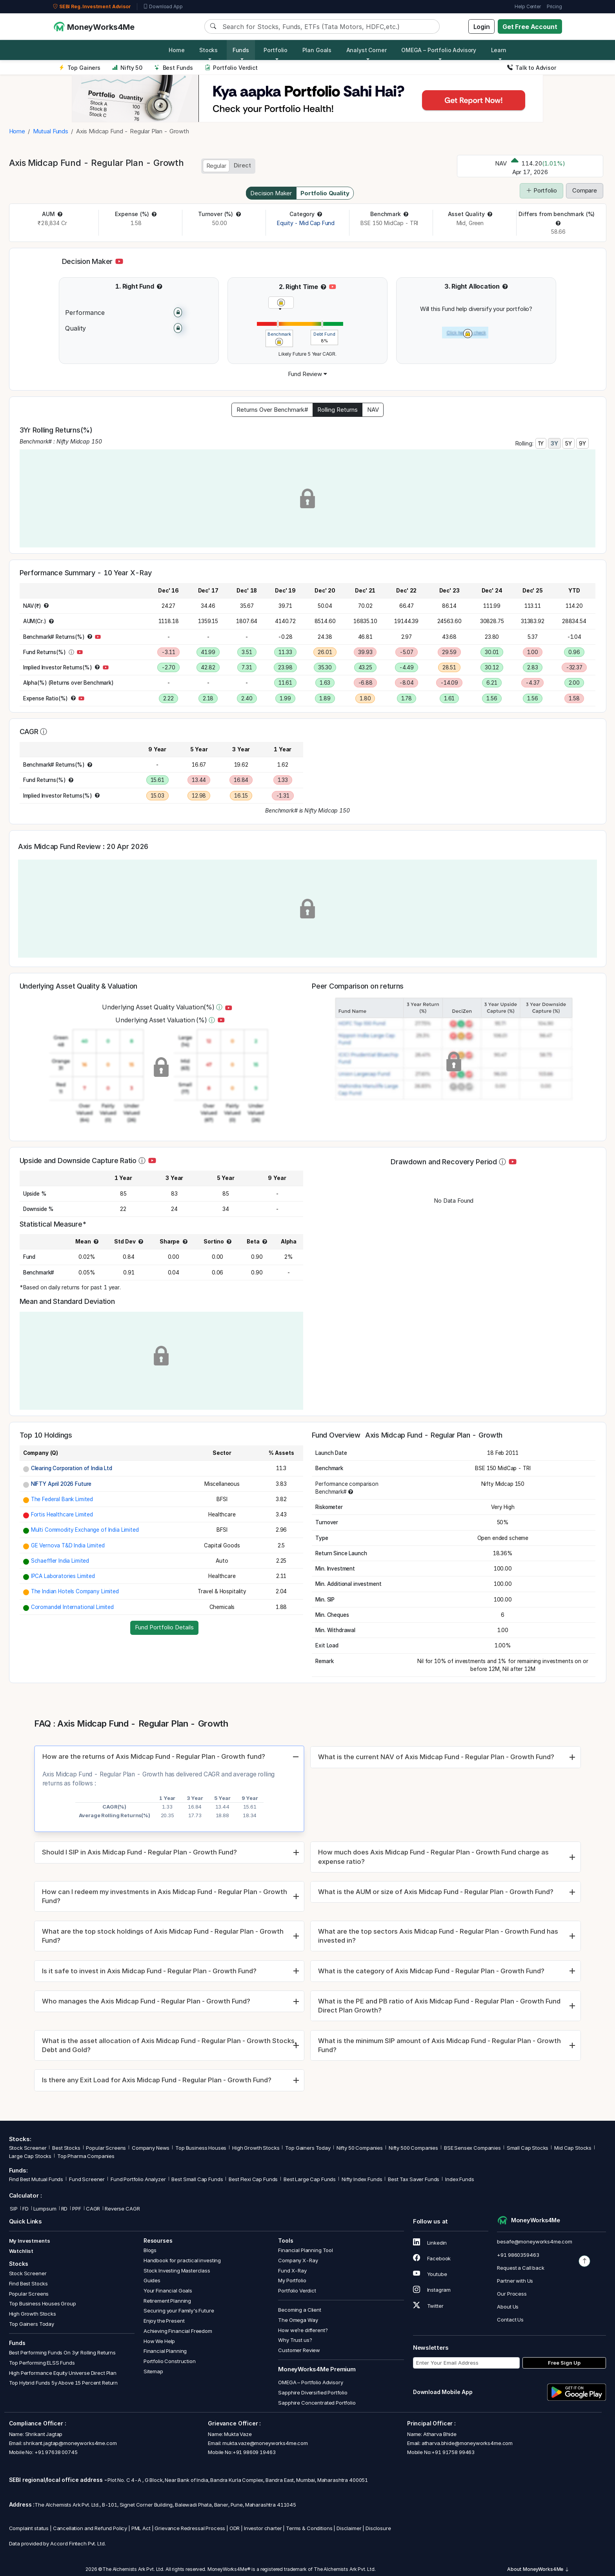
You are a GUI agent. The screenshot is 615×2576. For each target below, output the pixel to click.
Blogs (150, 2250)
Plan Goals (317, 50)
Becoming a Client (299, 2310)
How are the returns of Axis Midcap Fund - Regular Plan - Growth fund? (153, 1756)
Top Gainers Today (307, 2148)
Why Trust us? (295, 2340)
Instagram (432, 2290)
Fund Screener (87, 2179)
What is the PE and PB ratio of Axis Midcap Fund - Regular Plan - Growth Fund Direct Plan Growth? (439, 2005)
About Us (508, 2307)
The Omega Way (298, 2320)
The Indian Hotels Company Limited (75, 1591)
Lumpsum (44, 2208)
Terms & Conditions (309, 2528)
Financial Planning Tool (305, 2250)
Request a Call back (520, 2268)
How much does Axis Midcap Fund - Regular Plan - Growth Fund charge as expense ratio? (433, 1857)
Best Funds (173, 67)
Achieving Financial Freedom (178, 2331)
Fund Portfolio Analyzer (138, 2179)
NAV (373, 409)
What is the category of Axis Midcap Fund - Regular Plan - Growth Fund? (431, 1971)
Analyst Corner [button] (366, 50)
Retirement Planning (167, 2301)
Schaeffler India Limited (60, 1561)
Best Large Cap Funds (310, 2179)
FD (25, 2208)
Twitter (428, 2306)
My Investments (29, 2241)
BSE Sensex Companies (472, 2148)
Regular (216, 165)
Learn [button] (498, 50)
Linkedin (430, 2243)
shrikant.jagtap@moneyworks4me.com (69, 2443)
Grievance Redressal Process (190, 2528)
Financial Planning (165, 2351)
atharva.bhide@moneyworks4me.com (467, 2443)
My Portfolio (292, 2281)
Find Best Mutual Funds (36, 2179)
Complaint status (29, 2528)
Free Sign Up (564, 2363)
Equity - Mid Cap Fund (306, 223)
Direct (242, 165)
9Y (582, 443)
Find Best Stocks (28, 2283)
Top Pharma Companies (86, 2156)
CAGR (93, 2208)
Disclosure (378, 2528)
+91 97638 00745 (55, 2452)
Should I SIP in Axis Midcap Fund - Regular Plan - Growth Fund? (139, 1852)
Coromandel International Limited (72, 1607)
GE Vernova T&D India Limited (68, 1545)
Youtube (430, 2274)
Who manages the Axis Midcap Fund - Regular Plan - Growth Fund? (146, 2001)
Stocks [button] (208, 50)
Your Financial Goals (168, 2290)
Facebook (432, 2258)
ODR (234, 2528)
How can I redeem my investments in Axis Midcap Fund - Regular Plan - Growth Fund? (164, 1896)
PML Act (141, 2528)
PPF (76, 2208)
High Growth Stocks (255, 2148)
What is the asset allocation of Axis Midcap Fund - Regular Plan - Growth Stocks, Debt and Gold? (169, 2045)
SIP (13, 2208)
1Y (541, 443)
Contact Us (510, 2320)
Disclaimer (349, 2528)
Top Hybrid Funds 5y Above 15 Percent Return (63, 2383)
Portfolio (541, 190)
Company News (150, 2148)
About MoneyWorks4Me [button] (538, 2569)
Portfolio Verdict (231, 67)
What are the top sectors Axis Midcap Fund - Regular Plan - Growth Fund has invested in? (438, 1935)
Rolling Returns (337, 409)
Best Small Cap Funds (197, 2179)
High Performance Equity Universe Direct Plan (62, 2373)
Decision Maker (271, 193)
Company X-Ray (298, 2260)
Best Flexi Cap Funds (253, 2179)
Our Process (511, 2294)
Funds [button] (241, 50)
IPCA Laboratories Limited (63, 1576)
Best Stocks (66, 2148)
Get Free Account (529, 27)
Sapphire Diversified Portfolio (313, 2392)
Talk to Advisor (531, 67)
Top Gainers (79, 67)
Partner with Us (515, 2281)
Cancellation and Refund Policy (90, 2528)
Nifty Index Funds (362, 2179)
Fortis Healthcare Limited (62, 1514)
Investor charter (263, 2528)
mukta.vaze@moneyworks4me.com (265, 2443)
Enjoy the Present (164, 2321)
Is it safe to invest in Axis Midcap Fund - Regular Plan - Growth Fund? (149, 1971)
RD (64, 2208)
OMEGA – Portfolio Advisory (310, 2383)
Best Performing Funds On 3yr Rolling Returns (62, 2353)
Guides (152, 2281)
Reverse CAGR (122, 2208)
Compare (584, 190)
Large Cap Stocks (30, 2156)
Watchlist (21, 2251)
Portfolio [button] (275, 50)
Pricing (554, 6)
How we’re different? (303, 2330)
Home (176, 50)
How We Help (159, 2341)
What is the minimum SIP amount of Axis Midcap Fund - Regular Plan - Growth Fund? (439, 2045)
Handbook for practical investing (182, 2260)
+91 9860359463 (518, 2255)
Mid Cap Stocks (572, 2148)
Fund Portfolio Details (164, 1627)
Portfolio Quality (324, 193)
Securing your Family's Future (179, 2311)
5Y (568, 443)
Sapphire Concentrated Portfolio (316, 2403)
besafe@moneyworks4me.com (534, 2242)
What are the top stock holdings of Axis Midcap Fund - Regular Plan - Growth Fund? (163, 1935)
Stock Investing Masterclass (177, 2270)
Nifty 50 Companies (360, 2148)
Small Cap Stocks (528, 2148)
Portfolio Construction (170, 2361)
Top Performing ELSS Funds (42, 2363)
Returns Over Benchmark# (272, 409)
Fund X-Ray (292, 2270)
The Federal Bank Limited (62, 1499)
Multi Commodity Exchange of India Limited (85, 1530)
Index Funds (459, 2179)
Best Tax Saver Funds (413, 2179)
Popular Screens (106, 2148)
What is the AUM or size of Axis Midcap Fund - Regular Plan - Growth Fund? (435, 1892)
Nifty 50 (127, 67)
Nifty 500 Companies (413, 2148)
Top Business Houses (200, 2148)
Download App (163, 6)
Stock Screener (28, 2148)
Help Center (527, 6)
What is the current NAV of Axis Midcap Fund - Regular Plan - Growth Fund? (436, 1757)
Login (481, 27)
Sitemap (153, 2371)
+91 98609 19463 (254, 2452)
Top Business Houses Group (42, 2304)
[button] (60, 214)
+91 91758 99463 (453, 2452)
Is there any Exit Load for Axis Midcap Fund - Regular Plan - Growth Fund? (156, 2080)
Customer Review (299, 2350)
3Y (554, 443)
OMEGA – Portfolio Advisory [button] (438, 50)
